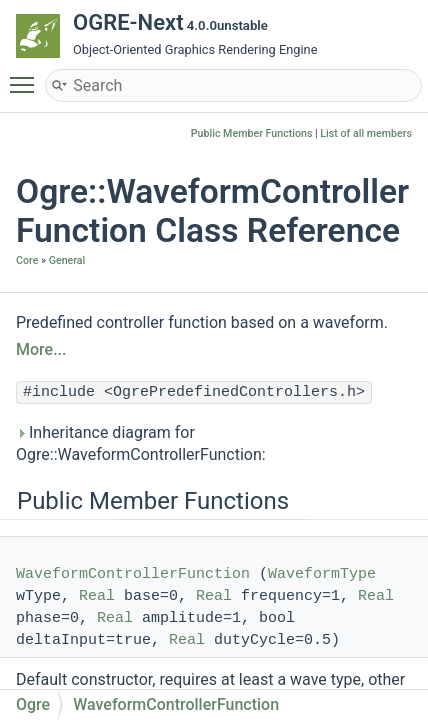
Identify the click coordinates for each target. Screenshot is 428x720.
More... (41, 349)
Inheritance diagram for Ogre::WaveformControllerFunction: (141, 443)
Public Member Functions (252, 133)
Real (97, 596)
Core (27, 260)
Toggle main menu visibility (27, 76)
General (67, 260)
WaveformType (322, 574)
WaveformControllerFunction (133, 574)
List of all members (366, 133)
